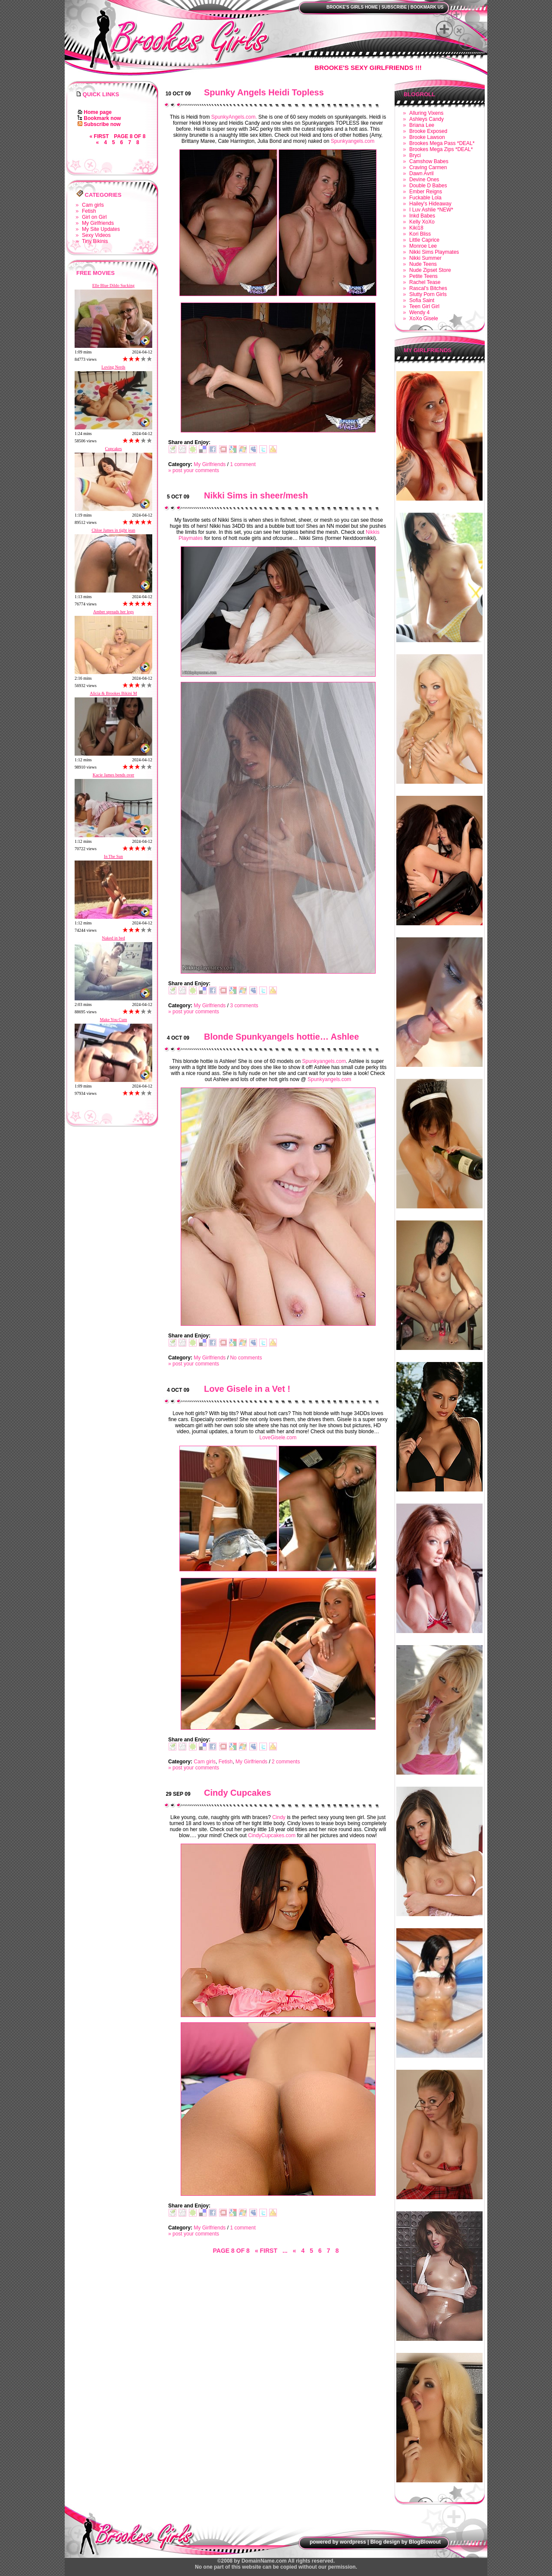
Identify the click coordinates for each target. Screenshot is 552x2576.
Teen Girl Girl (424, 306)
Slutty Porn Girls (428, 294)
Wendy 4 (419, 312)
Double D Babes (428, 186)
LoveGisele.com (277, 1438)
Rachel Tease (425, 282)
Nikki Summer (425, 258)
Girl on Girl (94, 217)
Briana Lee (421, 125)
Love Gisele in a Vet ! (247, 1389)
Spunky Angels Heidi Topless (264, 92)
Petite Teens (423, 276)
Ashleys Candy (426, 119)
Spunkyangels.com (352, 141)
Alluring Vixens (426, 113)
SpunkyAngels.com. (234, 117)
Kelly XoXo (422, 222)
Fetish (89, 211)
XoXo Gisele (423, 318)
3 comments (244, 1006)
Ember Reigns (425, 192)
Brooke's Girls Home (352, 7)
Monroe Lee (423, 246)
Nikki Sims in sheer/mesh (256, 495)
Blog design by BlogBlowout (405, 2542)
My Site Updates (101, 229)
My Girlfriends (98, 223)
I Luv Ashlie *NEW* (431, 210)
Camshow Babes (428, 161)
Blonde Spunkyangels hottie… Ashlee (281, 1036)
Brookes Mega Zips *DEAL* (441, 149)
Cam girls (93, 205)
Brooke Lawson (427, 137)
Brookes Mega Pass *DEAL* (441, 143)
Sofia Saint (421, 300)
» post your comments (193, 470)
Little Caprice (424, 240)
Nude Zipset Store (430, 270)
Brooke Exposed (428, 131)
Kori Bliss (420, 234)
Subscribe (394, 7)
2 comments (286, 1762)
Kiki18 (416, 228)
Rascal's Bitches (428, 288)
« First (99, 136)
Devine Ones (424, 180)
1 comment (242, 464)
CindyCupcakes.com (271, 1835)
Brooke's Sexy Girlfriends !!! (367, 67)
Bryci (415, 155)
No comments (246, 1358)
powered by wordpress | (339, 2542)
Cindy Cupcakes (237, 1792)
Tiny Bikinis (95, 241)
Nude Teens (423, 264)
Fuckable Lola (425, 198)
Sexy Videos (96, 235)
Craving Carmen (428, 167)
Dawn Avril (421, 173)
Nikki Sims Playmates (434, 252)
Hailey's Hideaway (430, 204)
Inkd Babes (422, 216)
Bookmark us (427, 7)
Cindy (278, 1817)
